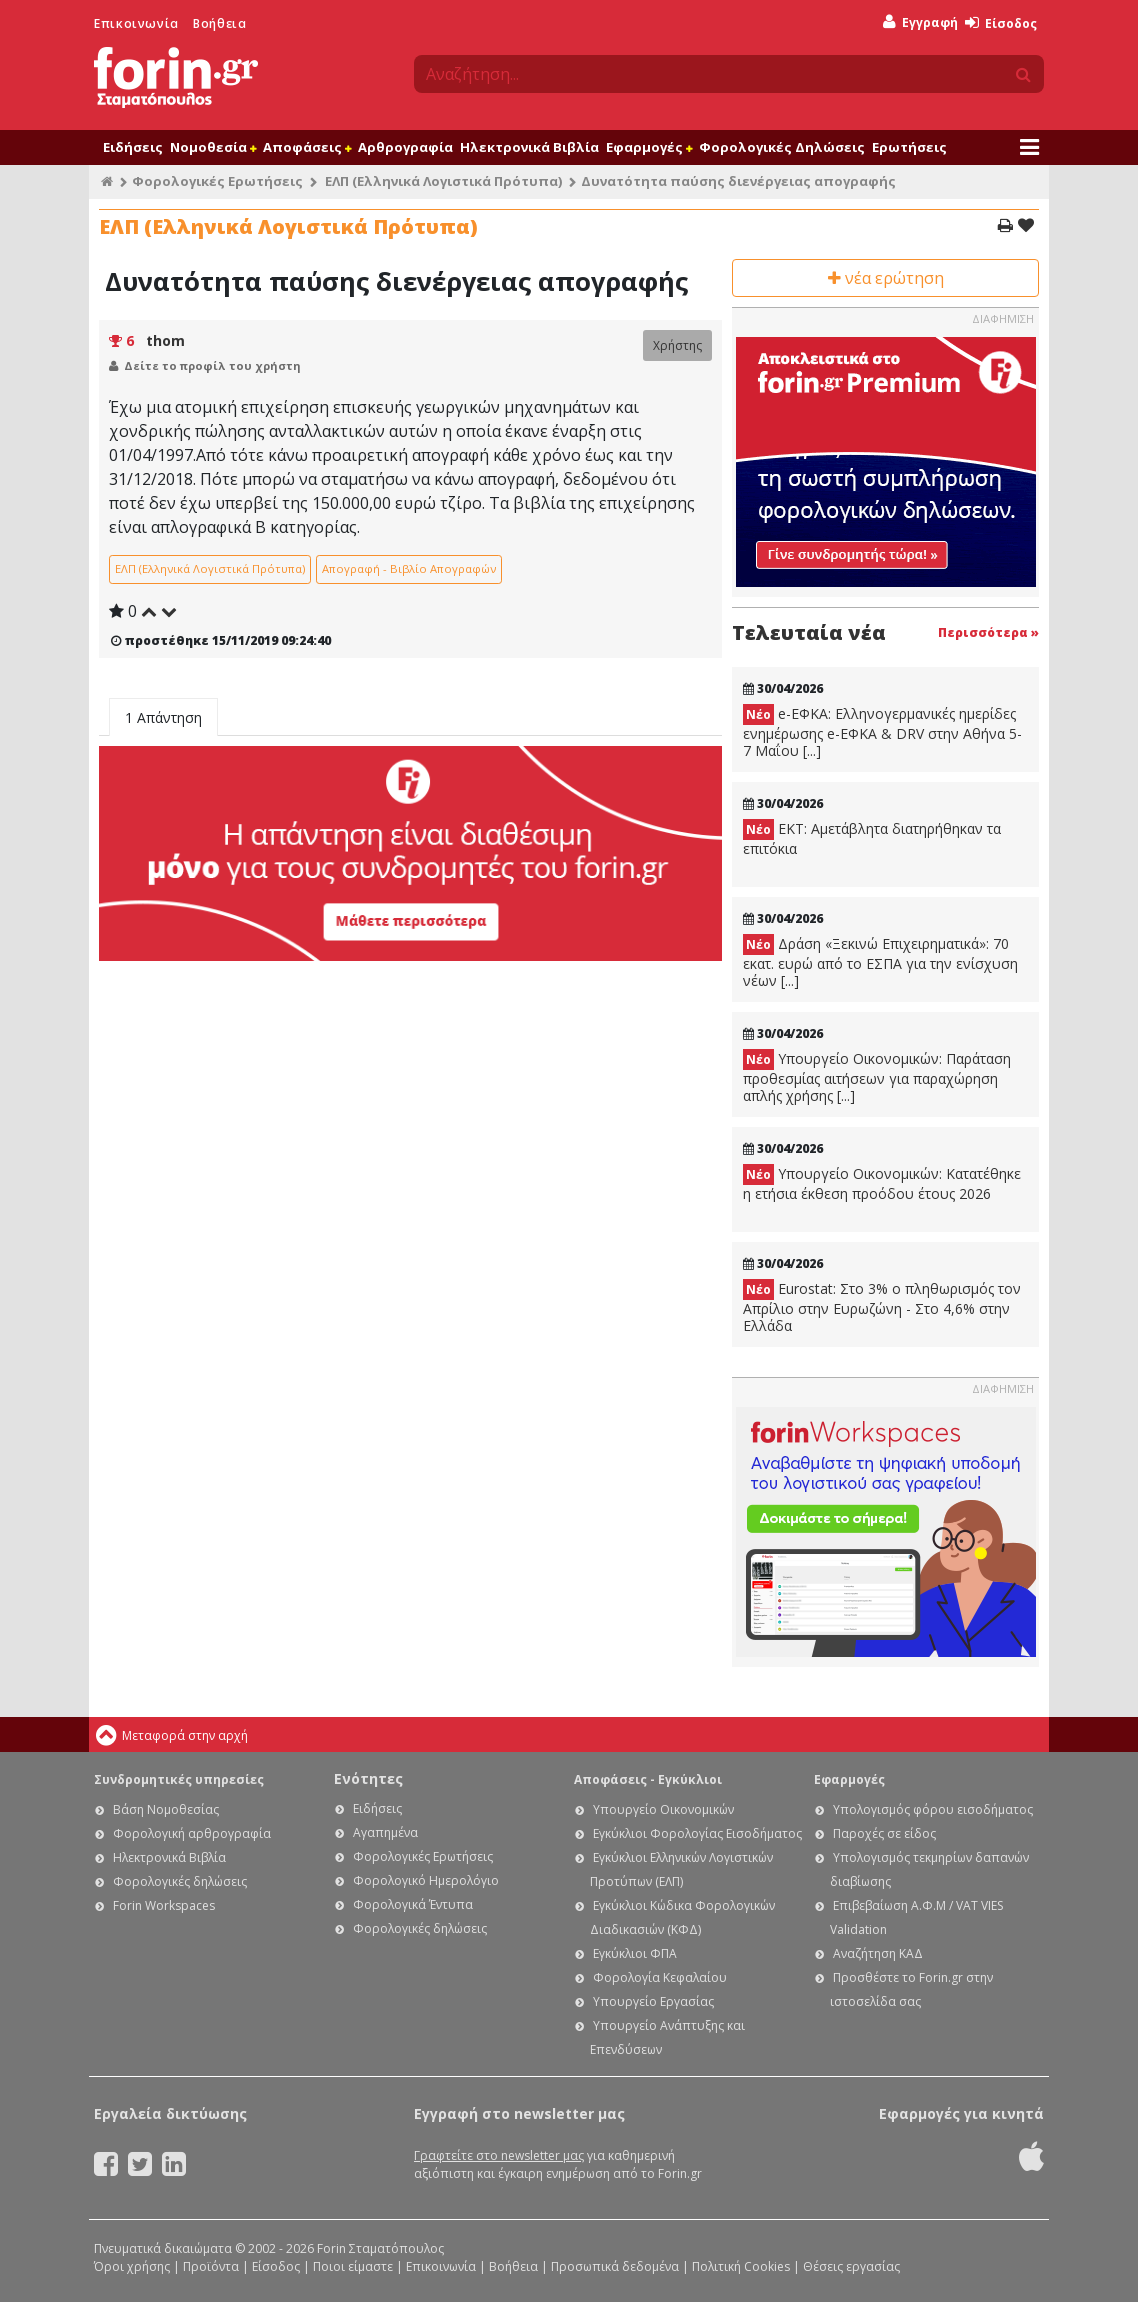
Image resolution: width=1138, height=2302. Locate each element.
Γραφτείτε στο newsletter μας (499, 2155)
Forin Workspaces (164, 1905)
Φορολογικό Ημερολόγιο (426, 1880)
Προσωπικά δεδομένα (615, 2266)
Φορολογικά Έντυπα (413, 1904)
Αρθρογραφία (405, 147)
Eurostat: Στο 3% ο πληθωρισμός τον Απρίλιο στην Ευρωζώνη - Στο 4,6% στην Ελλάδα (882, 1307)
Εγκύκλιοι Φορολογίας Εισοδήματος (697, 1833)
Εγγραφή (920, 22)
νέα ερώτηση (886, 278)
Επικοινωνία (136, 23)
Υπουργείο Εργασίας (653, 2001)
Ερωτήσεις (909, 147)
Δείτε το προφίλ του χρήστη (212, 365)
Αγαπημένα (385, 1832)
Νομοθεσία (213, 147)
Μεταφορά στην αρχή (185, 1735)
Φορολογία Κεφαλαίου (660, 1977)
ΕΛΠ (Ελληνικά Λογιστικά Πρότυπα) (443, 181)
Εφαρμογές (649, 147)
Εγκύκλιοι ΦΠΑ (635, 1953)
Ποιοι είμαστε (353, 2266)
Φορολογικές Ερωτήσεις (217, 181)
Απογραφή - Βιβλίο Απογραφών (409, 568)
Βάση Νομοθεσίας (166, 1809)
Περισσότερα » (988, 632)
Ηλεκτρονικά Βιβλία (529, 147)
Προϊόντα (211, 2266)
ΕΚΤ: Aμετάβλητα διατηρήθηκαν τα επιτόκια (872, 838)
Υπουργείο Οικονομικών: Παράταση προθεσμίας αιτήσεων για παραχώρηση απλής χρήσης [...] (877, 1077)
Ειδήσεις (133, 147)
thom (165, 340)
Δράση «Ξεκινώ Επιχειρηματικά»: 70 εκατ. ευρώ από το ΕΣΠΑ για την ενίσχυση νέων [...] (880, 962)
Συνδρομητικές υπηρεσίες (179, 1779)
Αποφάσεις (307, 147)
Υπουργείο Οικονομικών (663, 1809)
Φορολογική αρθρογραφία (192, 1833)
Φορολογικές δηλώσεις (180, 1881)
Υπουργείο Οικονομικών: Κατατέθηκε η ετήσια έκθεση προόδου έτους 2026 (882, 1183)
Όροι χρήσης (132, 2266)
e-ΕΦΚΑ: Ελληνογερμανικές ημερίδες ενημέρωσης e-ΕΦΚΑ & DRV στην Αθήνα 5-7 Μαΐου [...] (882, 732)
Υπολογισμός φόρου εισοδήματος (933, 1809)
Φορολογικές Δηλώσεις (782, 147)
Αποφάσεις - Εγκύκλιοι (648, 1779)
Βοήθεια (219, 23)
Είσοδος (1001, 23)
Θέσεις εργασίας (851, 2266)
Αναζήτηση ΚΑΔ (878, 1953)
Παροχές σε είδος (884, 1833)
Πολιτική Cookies (741, 2266)
